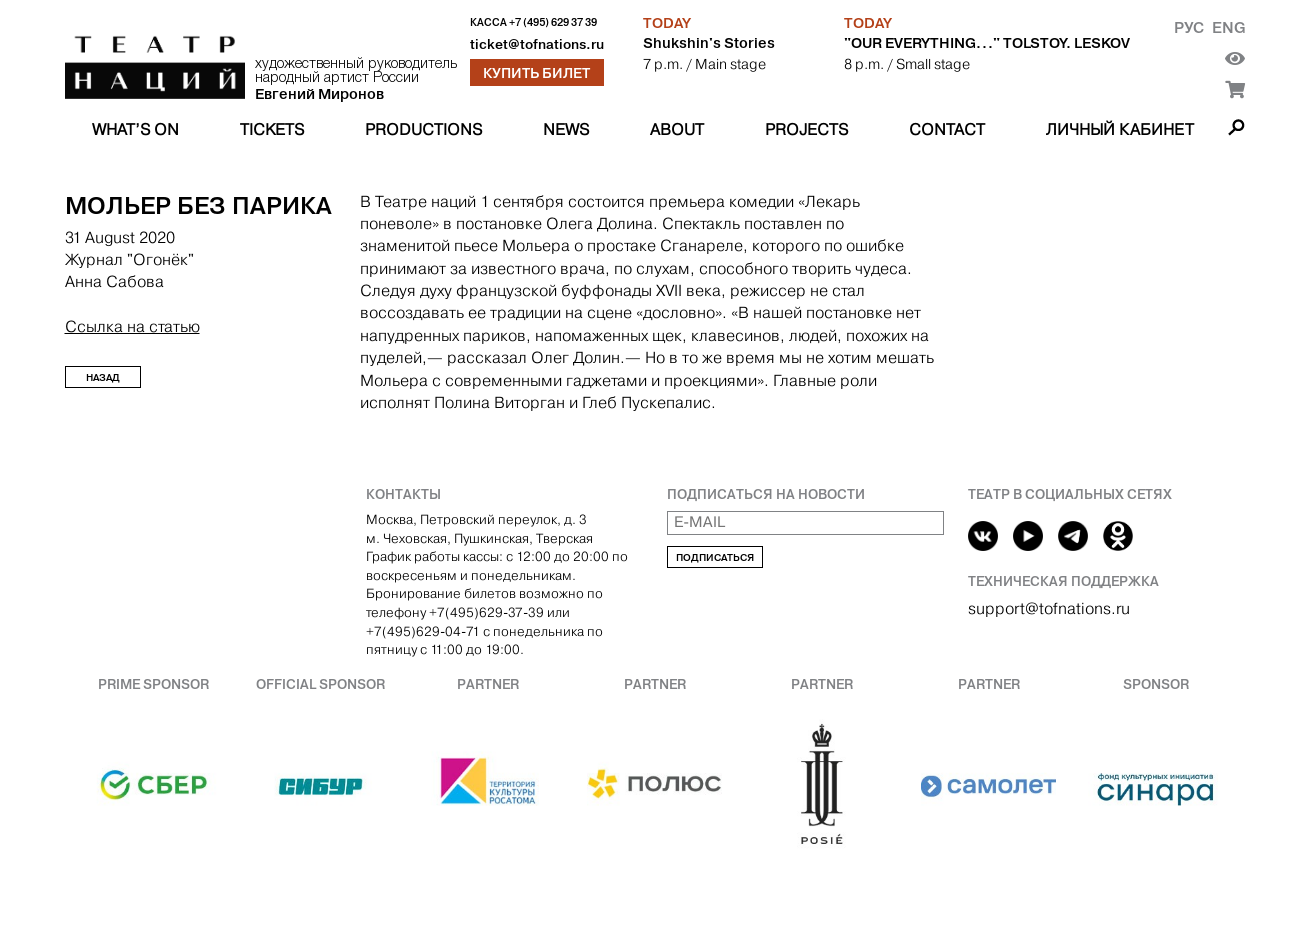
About (677, 129)
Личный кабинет (1120, 129)
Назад (103, 377)
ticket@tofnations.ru (537, 44)
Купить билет (536, 73)
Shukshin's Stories (709, 43)
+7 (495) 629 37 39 (553, 22)
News (566, 129)
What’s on (135, 129)
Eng (1228, 27)
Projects (806, 129)
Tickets (272, 129)
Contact (947, 129)
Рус (1189, 27)
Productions (423, 129)
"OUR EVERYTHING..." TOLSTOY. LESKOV (987, 43)
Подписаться (715, 557)
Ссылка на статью (132, 326)
